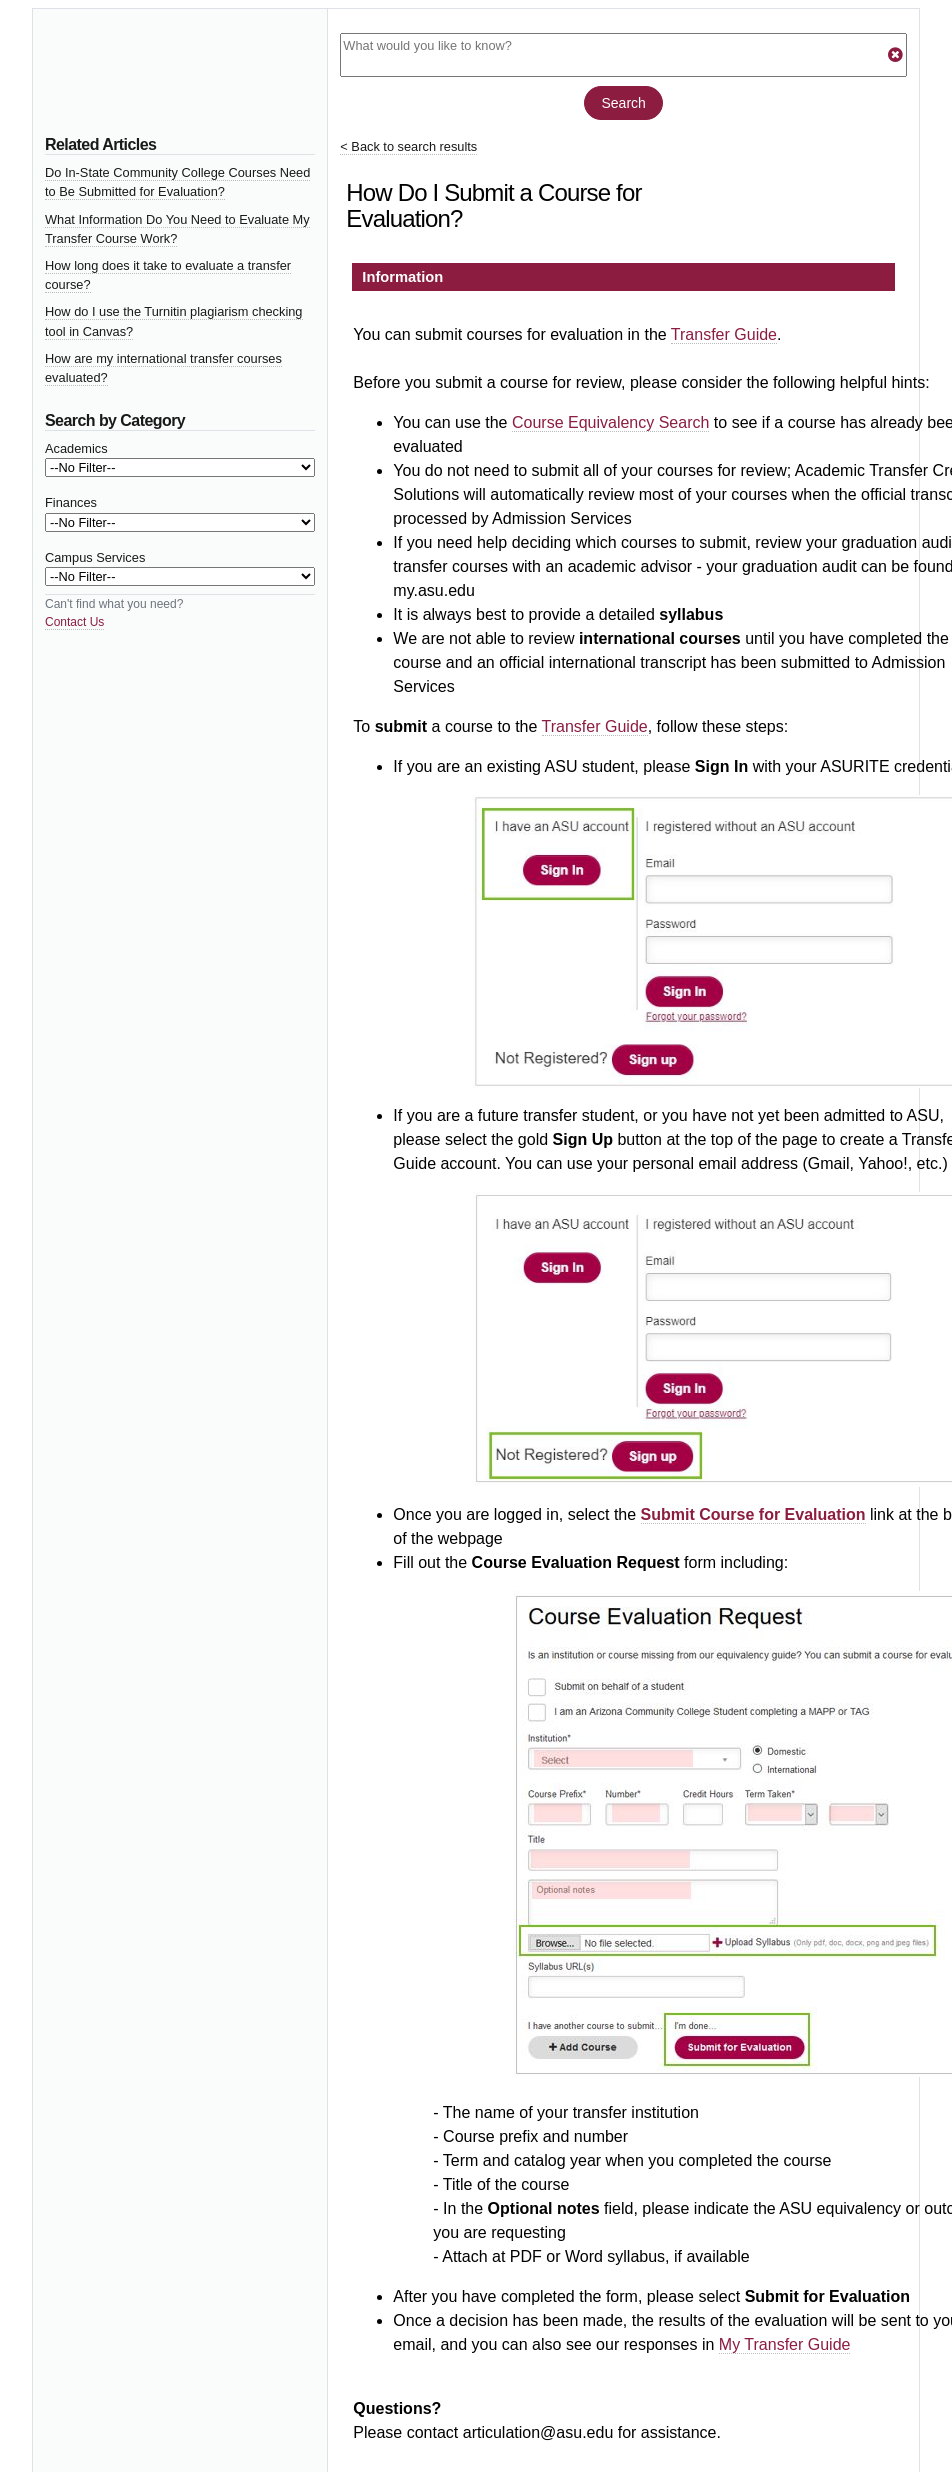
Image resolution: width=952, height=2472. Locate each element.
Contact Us (74, 622)
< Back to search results (408, 146)
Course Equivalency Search (610, 422)
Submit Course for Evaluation (753, 1514)
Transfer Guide (724, 334)
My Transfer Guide (785, 2344)
